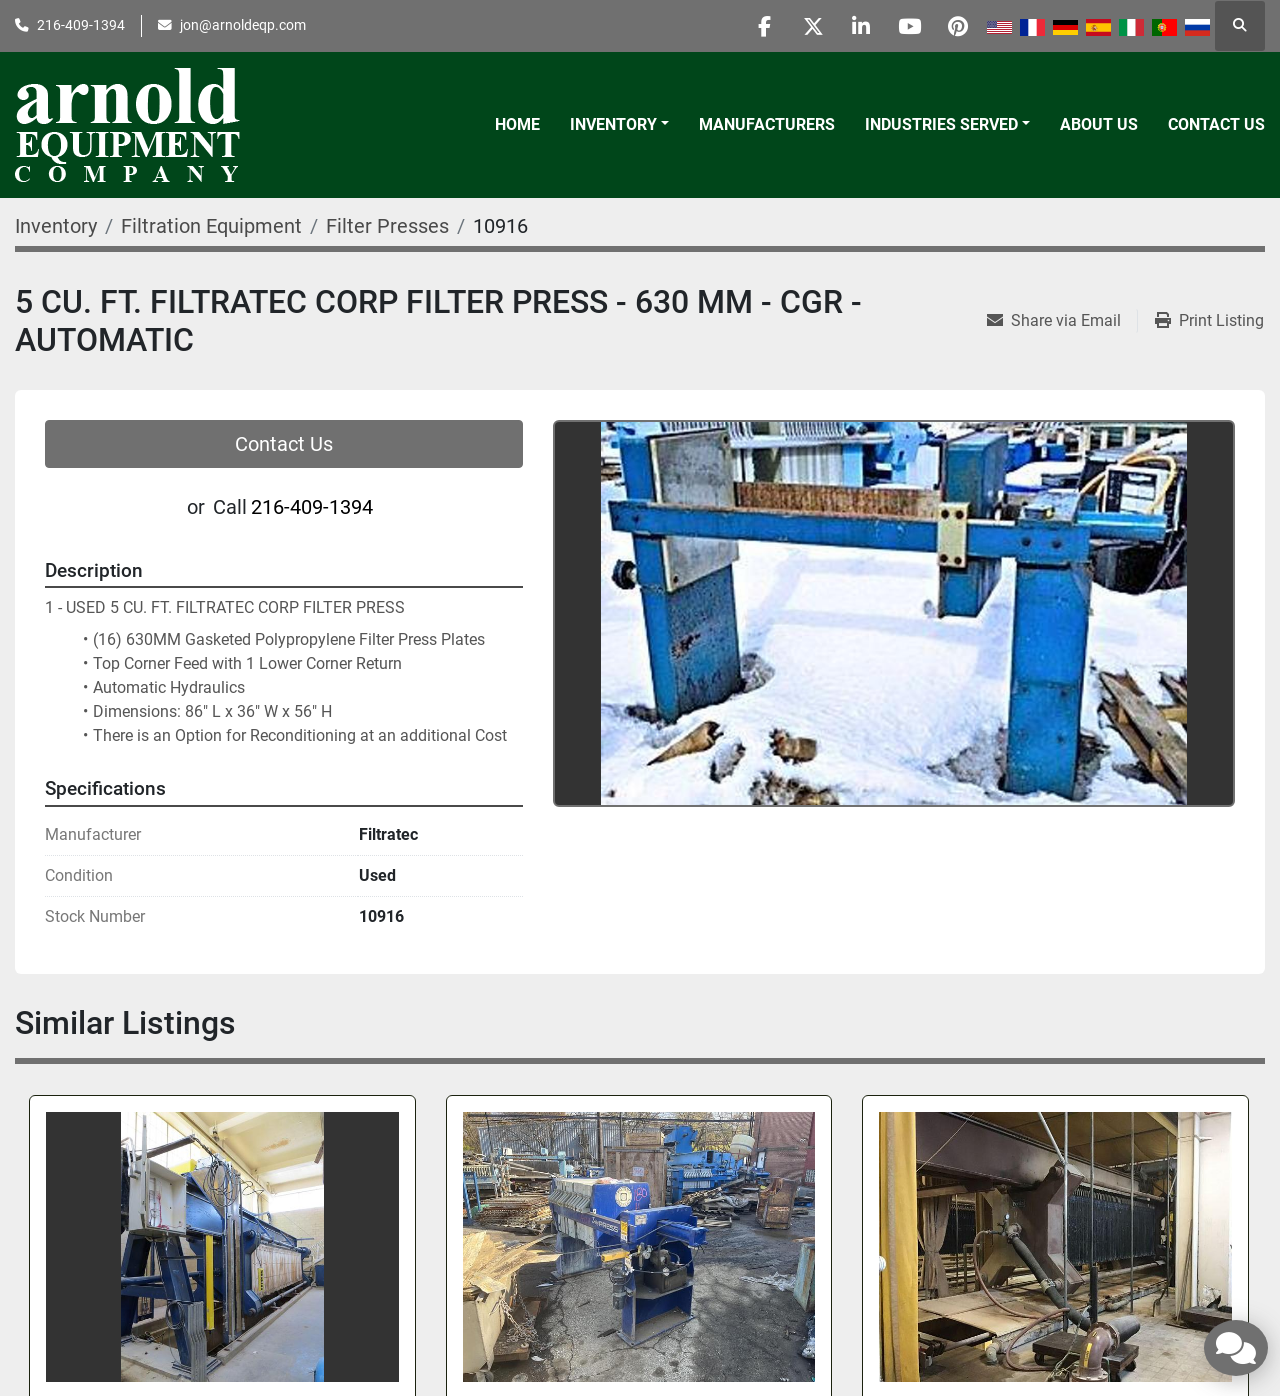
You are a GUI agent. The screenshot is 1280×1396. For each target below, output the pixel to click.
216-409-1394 (81, 25)
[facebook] (753, 26)
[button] (619, 125)
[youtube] (906, 26)
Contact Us (1216, 124)
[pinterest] (957, 26)
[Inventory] (56, 226)
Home (517, 124)
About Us (1099, 124)
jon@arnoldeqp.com (243, 25)
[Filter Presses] (387, 226)
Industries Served (941, 124)
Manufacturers (767, 124)
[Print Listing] (1209, 321)
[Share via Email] (1062, 321)
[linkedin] (855, 26)
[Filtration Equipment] (211, 226)
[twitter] (804, 26)
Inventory (613, 124)
